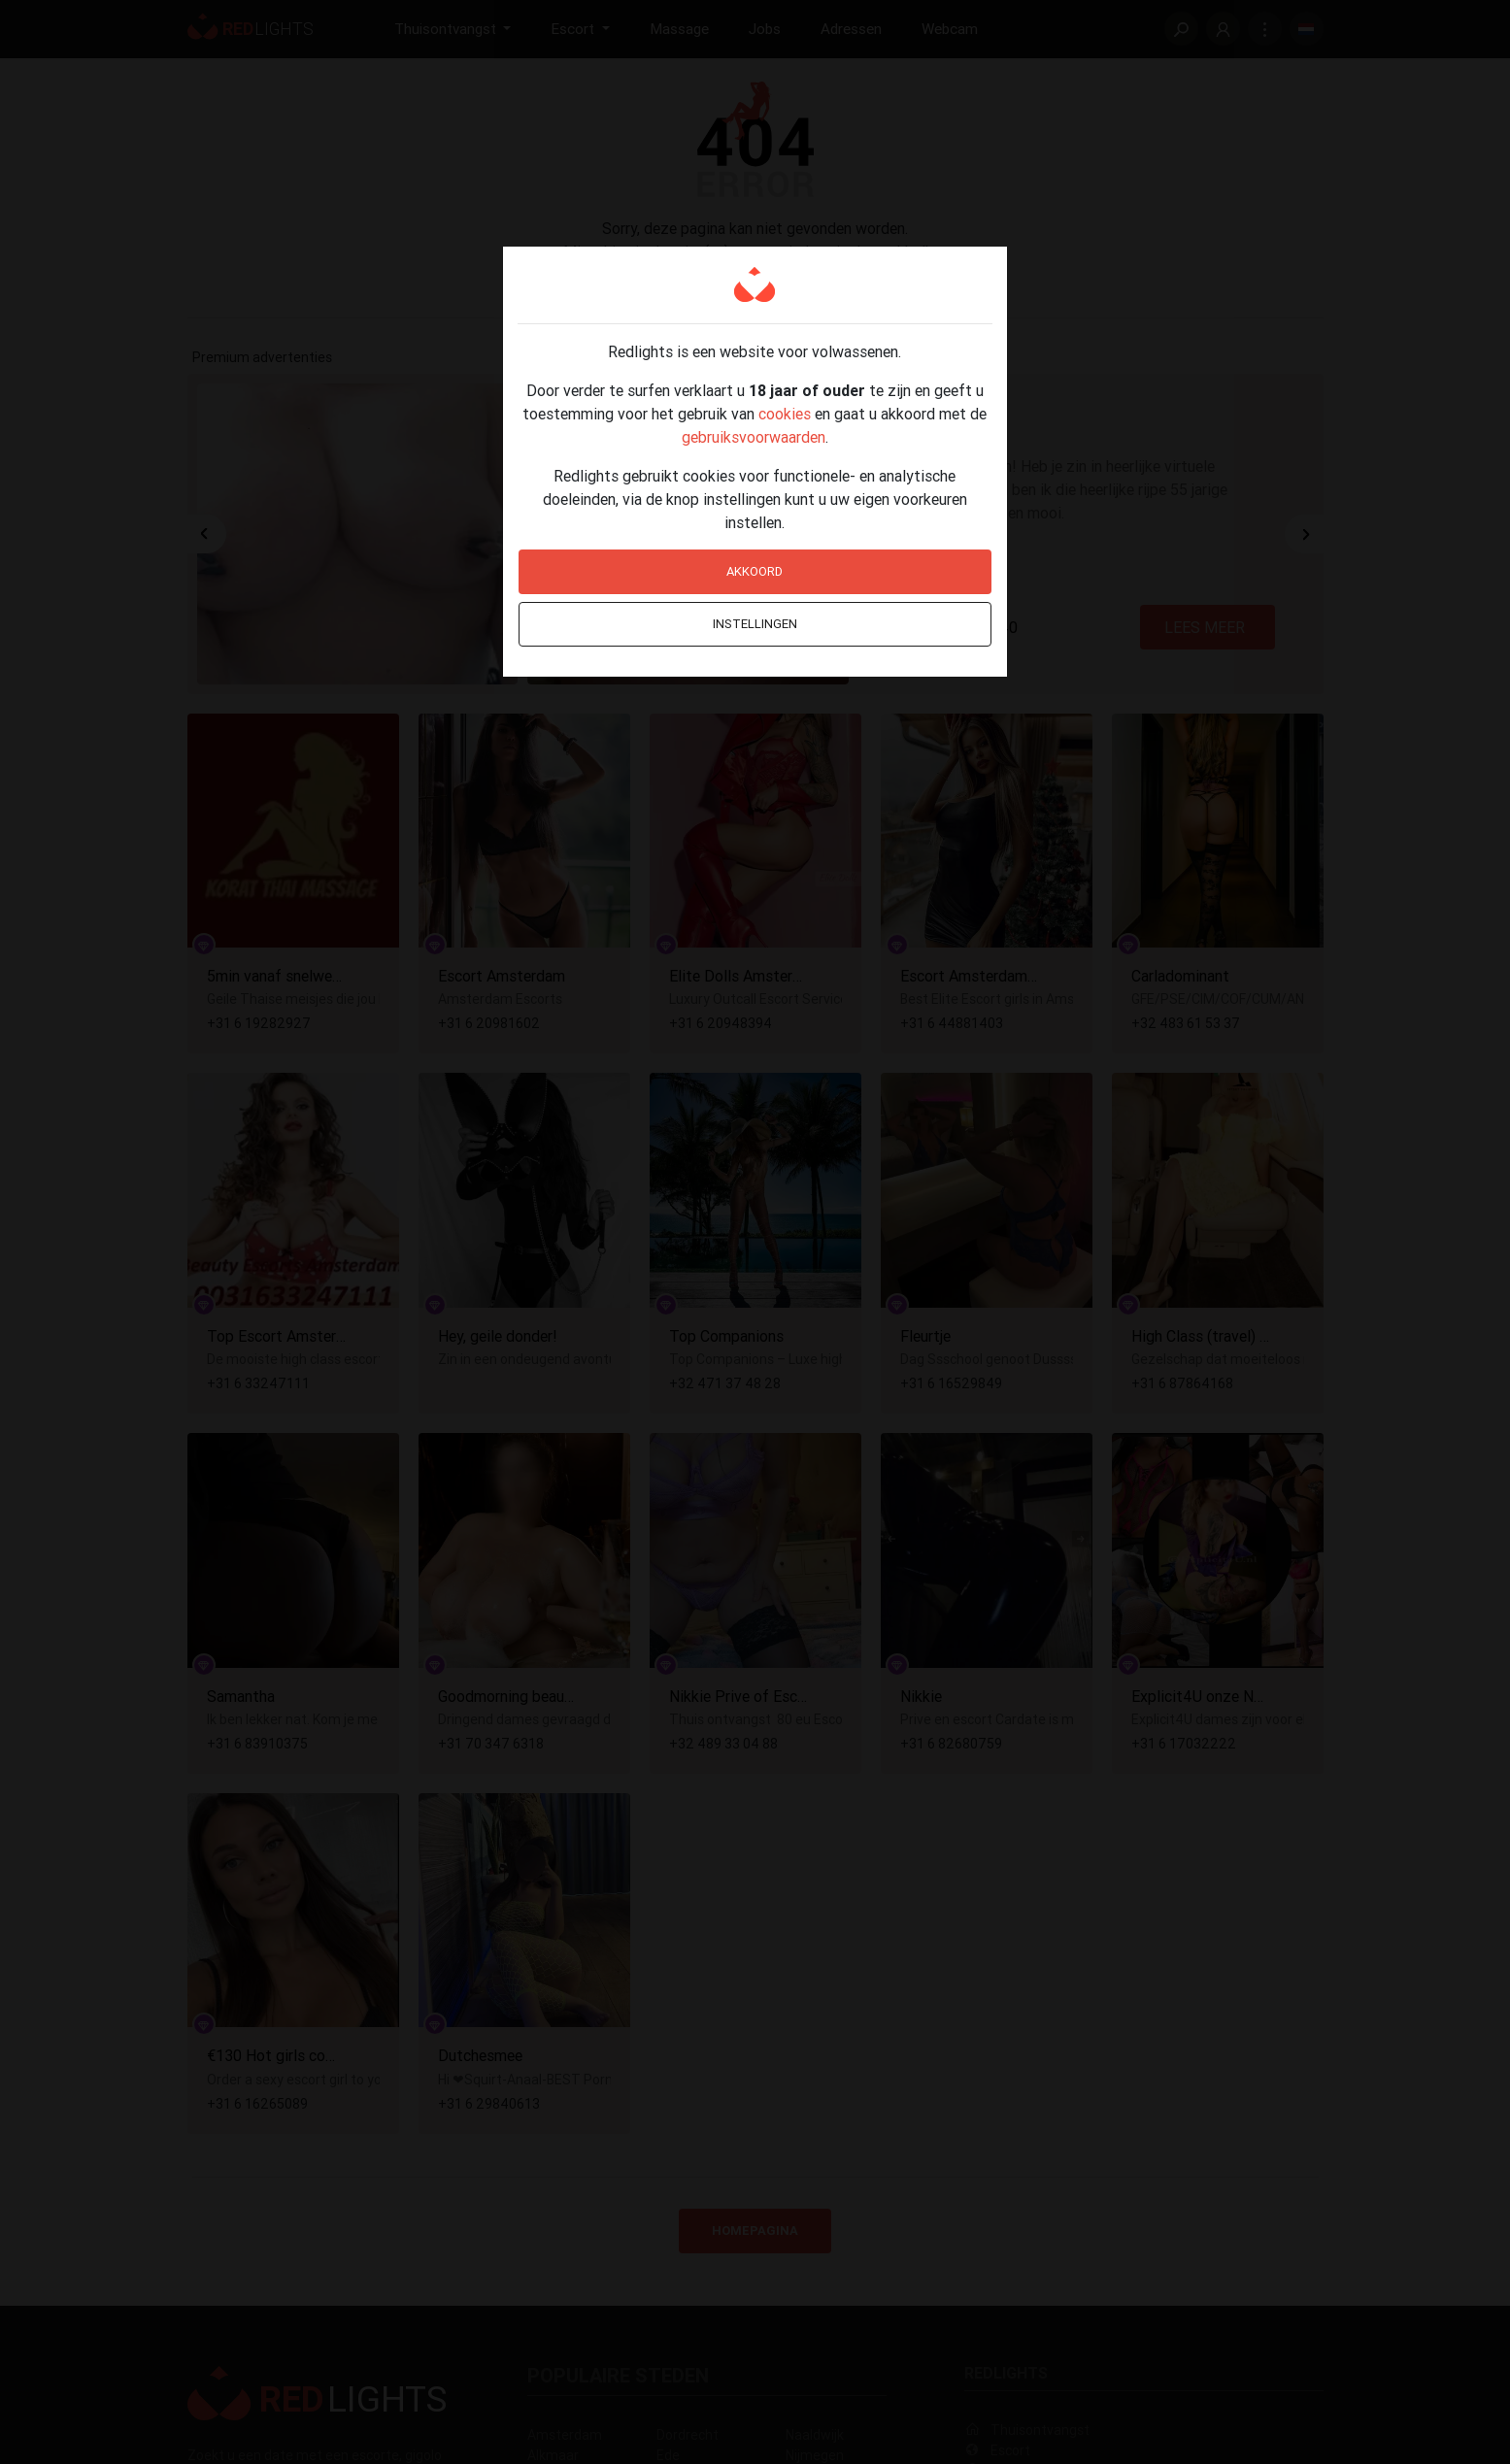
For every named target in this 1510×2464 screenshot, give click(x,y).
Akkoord (754, 571)
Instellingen (755, 624)
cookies (784, 413)
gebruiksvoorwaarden (753, 437)
